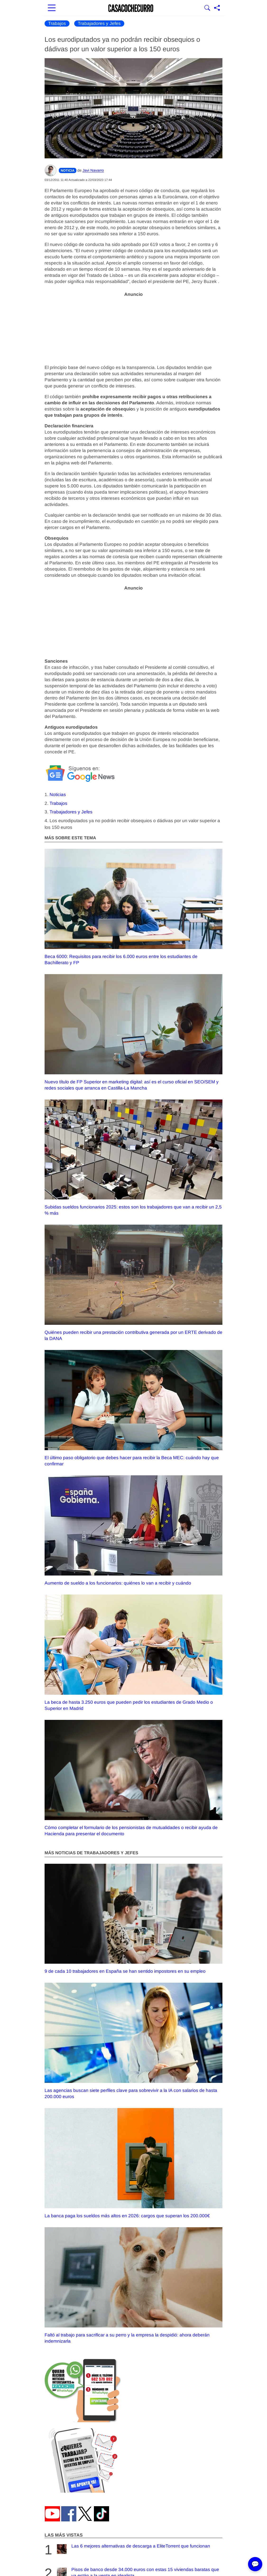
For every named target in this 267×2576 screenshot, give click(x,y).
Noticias (58, 794)
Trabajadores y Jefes (99, 23)
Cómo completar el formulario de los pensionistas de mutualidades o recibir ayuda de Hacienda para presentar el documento (133, 1778)
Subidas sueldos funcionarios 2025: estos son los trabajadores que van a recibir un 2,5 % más (133, 1157)
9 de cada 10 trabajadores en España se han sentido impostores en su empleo (133, 1919)
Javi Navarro (93, 170)
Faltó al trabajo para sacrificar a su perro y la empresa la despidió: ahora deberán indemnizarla (133, 2285)
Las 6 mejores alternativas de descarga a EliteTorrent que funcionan (133, 2549)
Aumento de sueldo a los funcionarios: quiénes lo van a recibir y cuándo (133, 1530)
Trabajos (57, 23)
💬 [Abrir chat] (255, 2564)
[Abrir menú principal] (52, 8)
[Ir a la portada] (130, 8)
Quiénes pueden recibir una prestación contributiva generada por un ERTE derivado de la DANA (133, 1283)
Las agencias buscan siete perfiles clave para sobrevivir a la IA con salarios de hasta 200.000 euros (133, 2041)
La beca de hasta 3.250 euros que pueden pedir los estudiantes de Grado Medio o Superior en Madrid (133, 1653)
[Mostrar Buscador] (207, 8)
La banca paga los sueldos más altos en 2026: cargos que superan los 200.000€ (133, 2163)
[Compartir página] (217, 8)
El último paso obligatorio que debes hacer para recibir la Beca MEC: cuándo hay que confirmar (133, 1408)
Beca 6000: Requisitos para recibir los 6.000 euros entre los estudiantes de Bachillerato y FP (133, 907)
